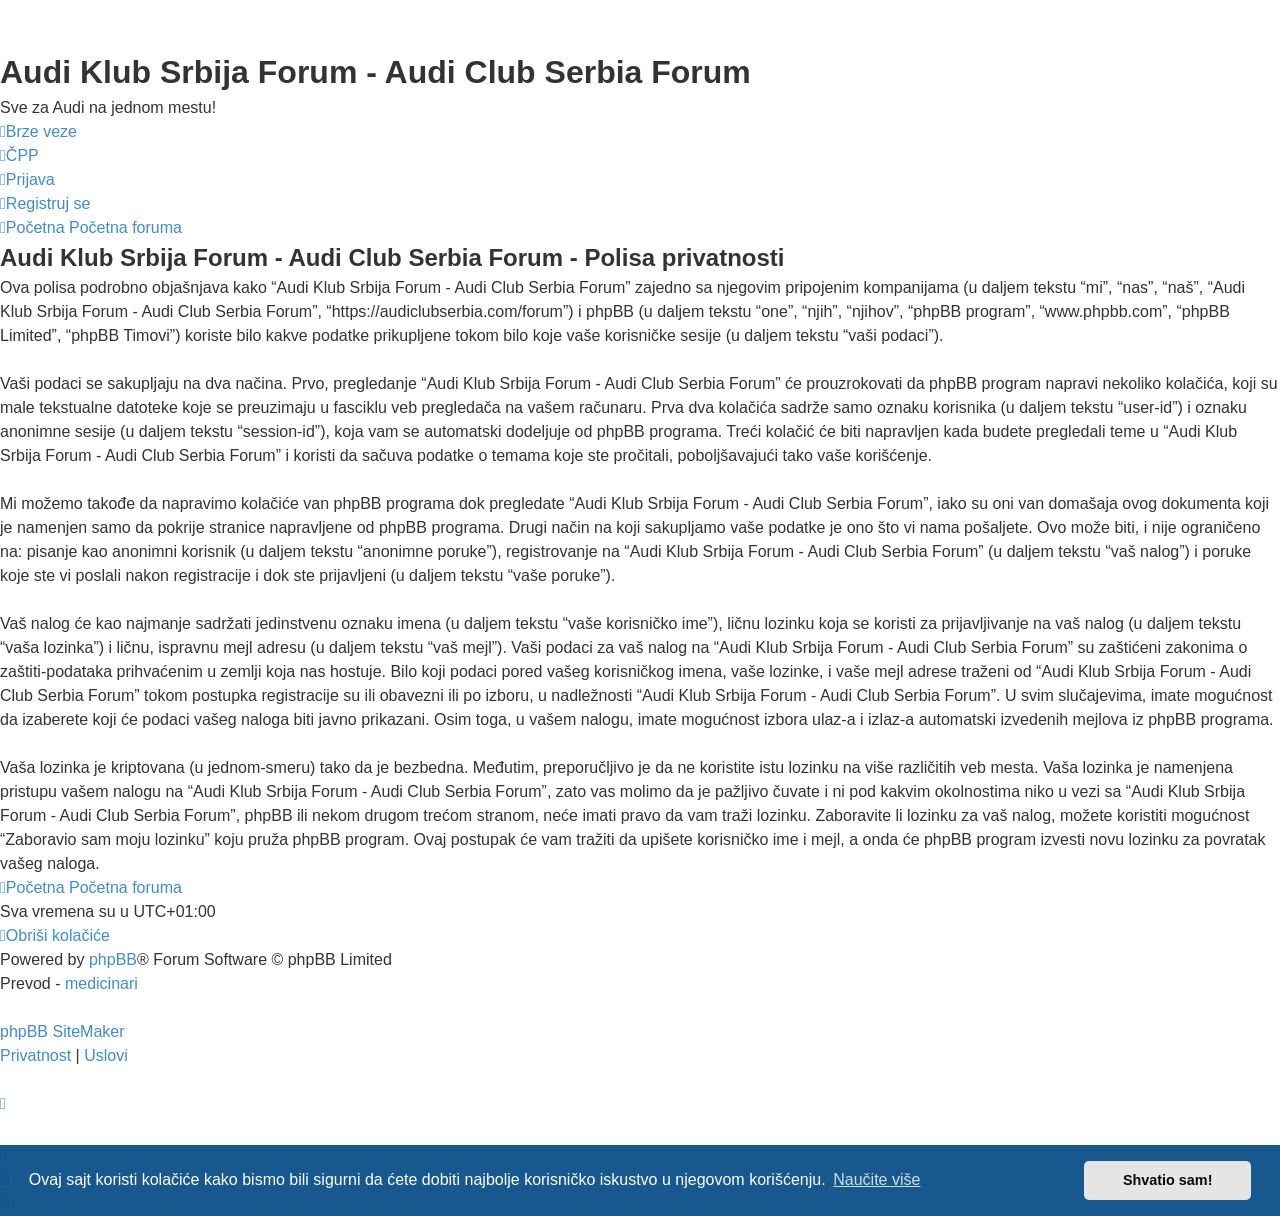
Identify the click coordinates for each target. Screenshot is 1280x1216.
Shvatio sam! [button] (1168, 1180)
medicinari (101, 983)
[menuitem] (19, 156)
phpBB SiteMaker (62, 1031)
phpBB (113, 959)
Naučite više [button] (876, 1179)
